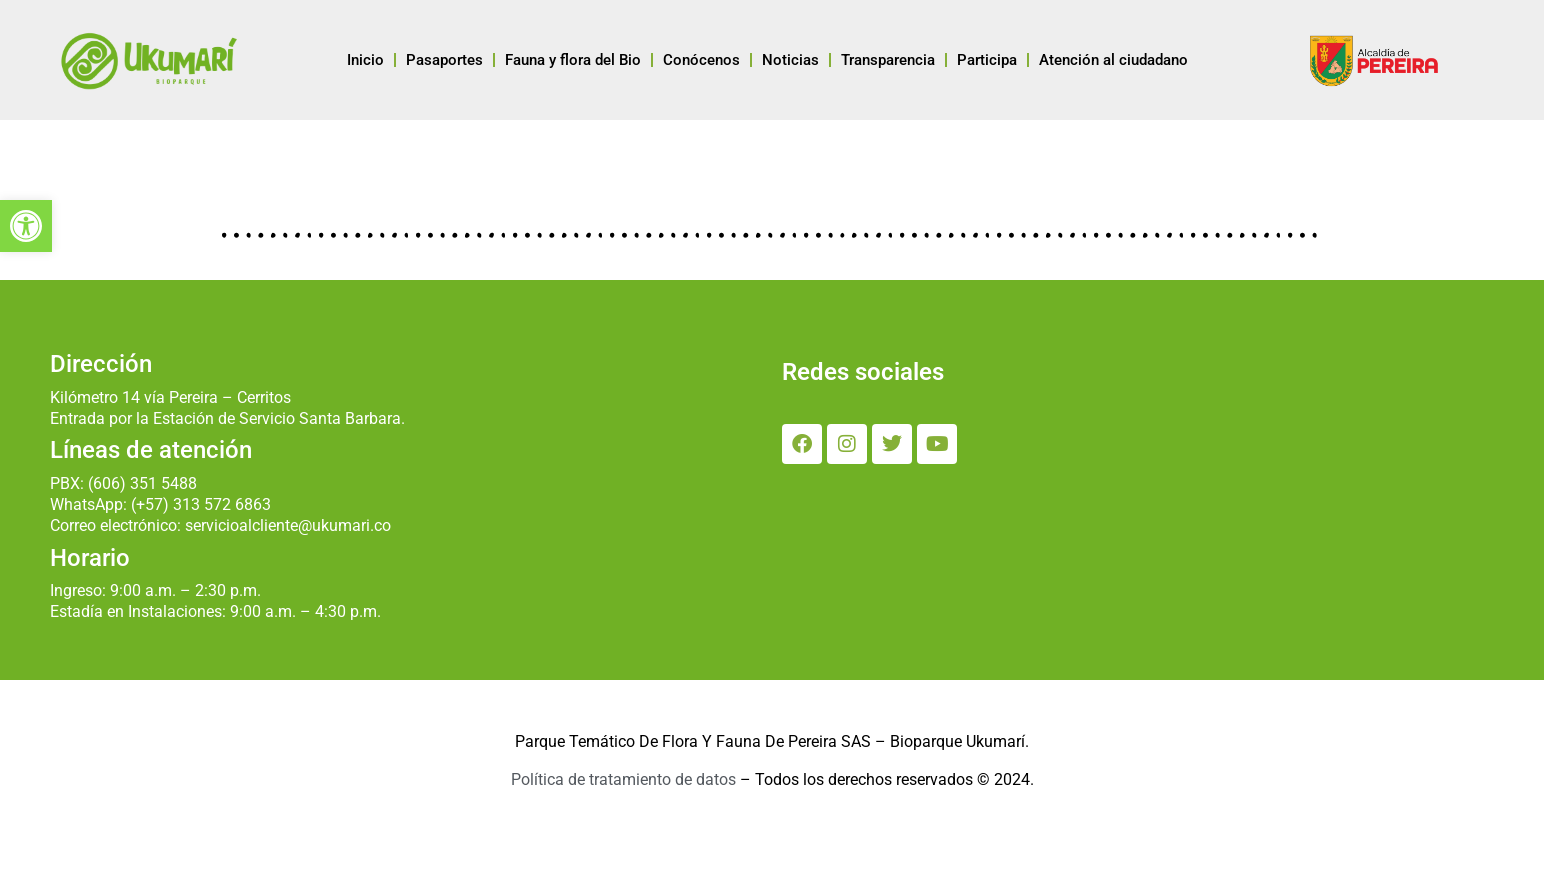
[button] (26, 226)
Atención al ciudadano (1113, 60)
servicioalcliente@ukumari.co (288, 525)
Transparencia (888, 60)
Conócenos (701, 60)
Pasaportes (444, 60)
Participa (987, 60)
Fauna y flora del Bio (573, 60)
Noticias (790, 60)
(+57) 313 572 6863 (201, 504)
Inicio (365, 60)
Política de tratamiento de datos (623, 779)
